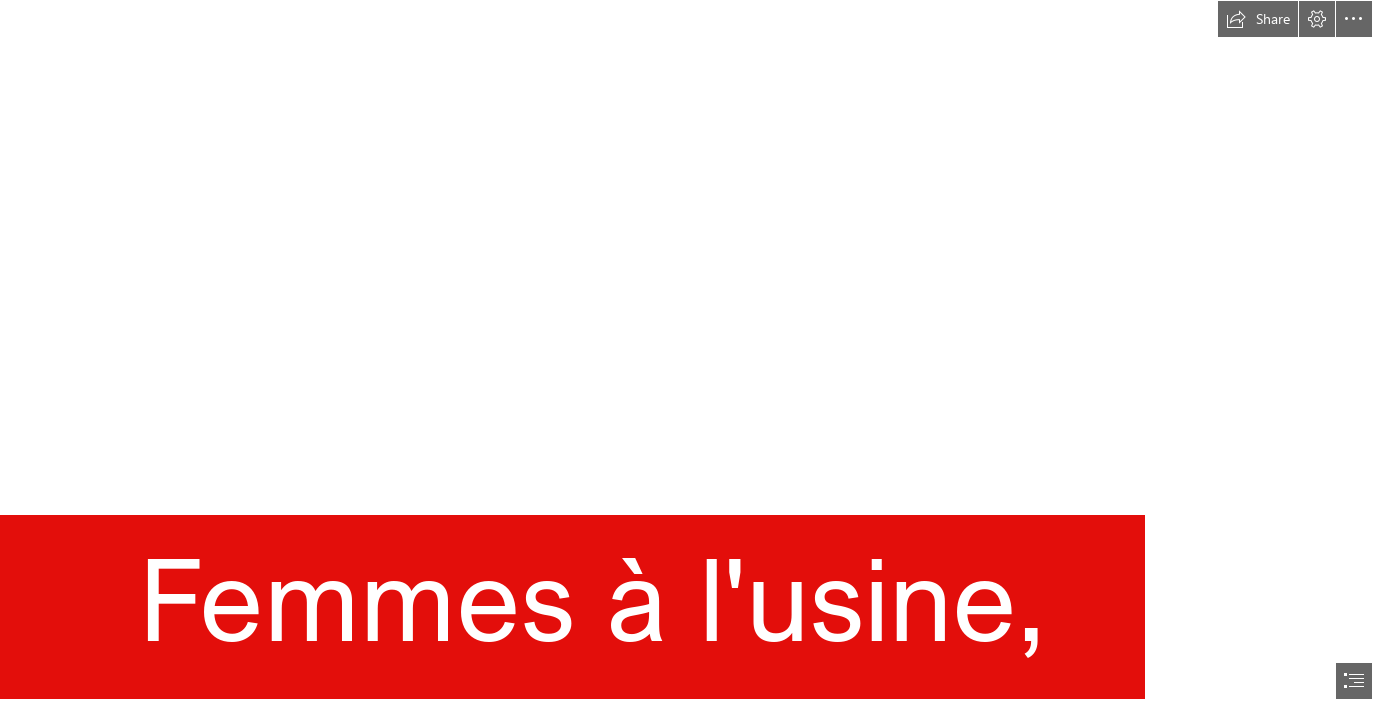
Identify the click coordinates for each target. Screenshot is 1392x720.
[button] (1258, 19)
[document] (696, 360)
